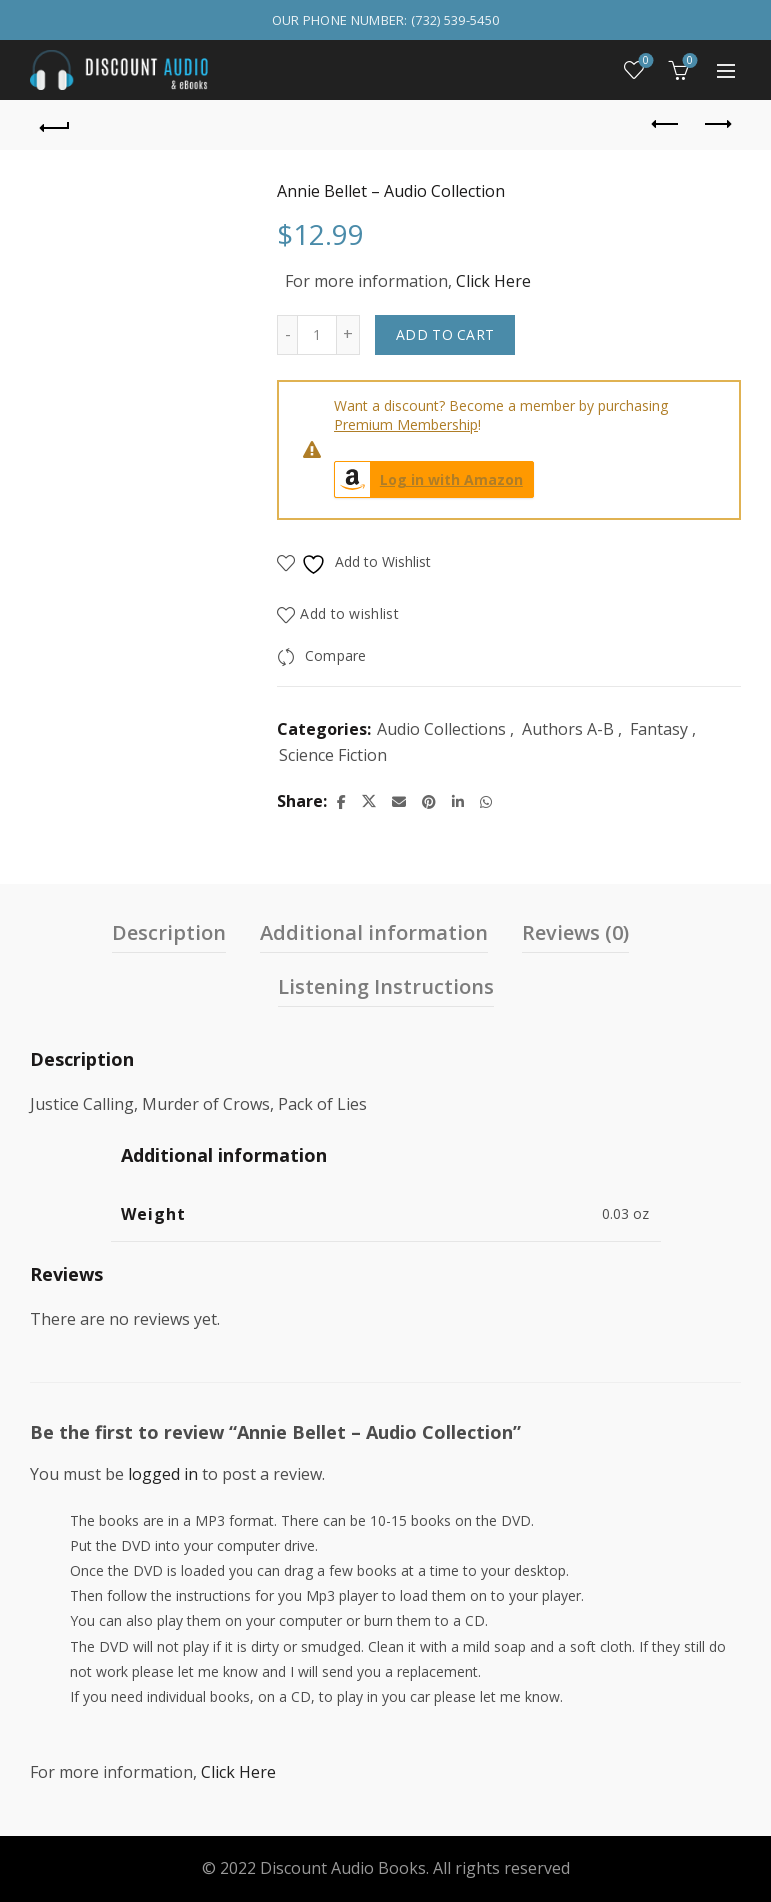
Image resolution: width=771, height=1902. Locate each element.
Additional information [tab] (374, 932)
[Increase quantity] (348, 335)
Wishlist (644, 61)
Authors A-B (568, 729)
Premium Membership (406, 424)
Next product (716, 124)
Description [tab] (169, 932)
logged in (163, 1474)
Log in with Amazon (429, 479)
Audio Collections (441, 729)
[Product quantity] (317, 335)
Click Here (493, 281)
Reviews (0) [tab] (575, 932)
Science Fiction (333, 755)
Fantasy (659, 729)
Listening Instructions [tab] (386, 986)
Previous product (666, 124)
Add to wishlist (349, 613)
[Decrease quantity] (287, 335)
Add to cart (445, 334)
